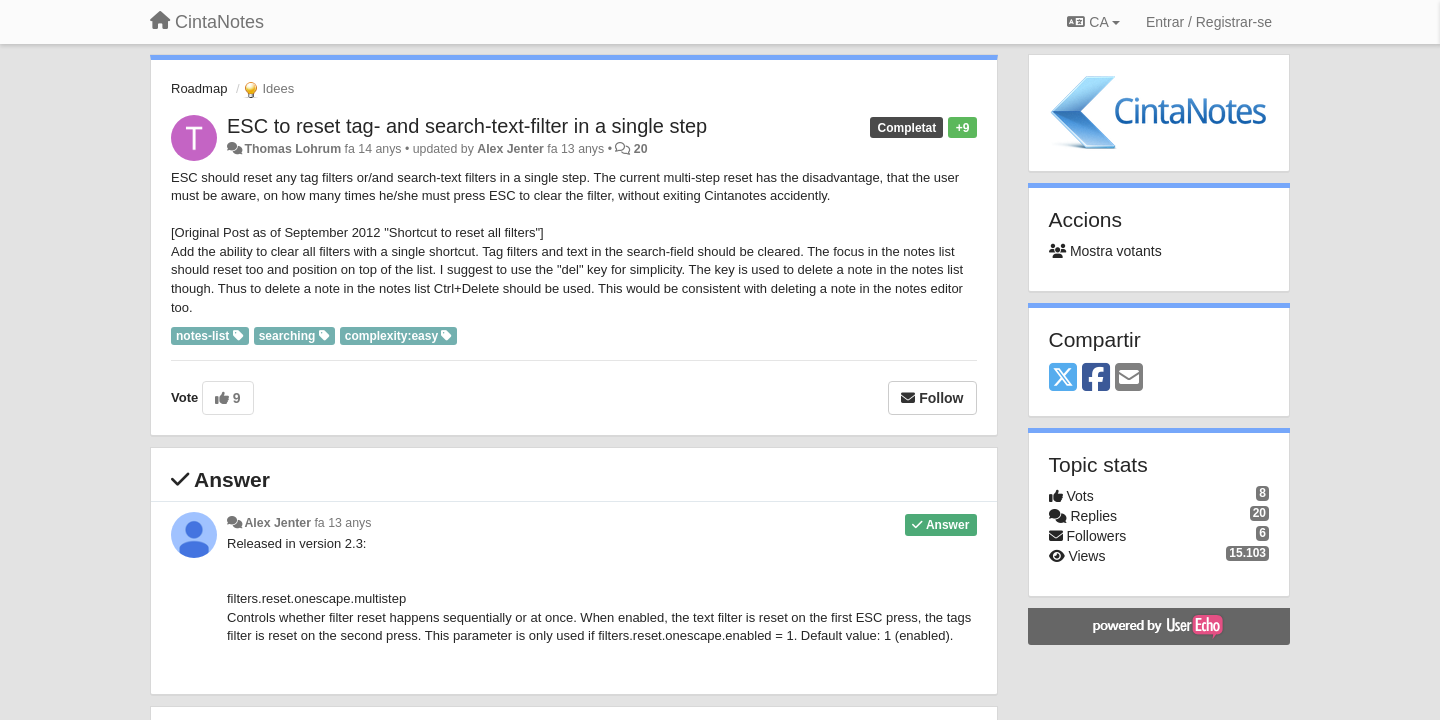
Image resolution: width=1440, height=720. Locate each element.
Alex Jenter (510, 149)
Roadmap (199, 88)
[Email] (1129, 378)
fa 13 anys (342, 523)
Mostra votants (1105, 251)
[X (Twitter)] (1063, 378)
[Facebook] (1096, 378)
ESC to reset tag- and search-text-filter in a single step (467, 126)
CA (1093, 22)
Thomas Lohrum (292, 149)
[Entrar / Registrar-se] (1209, 22)
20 (641, 149)
